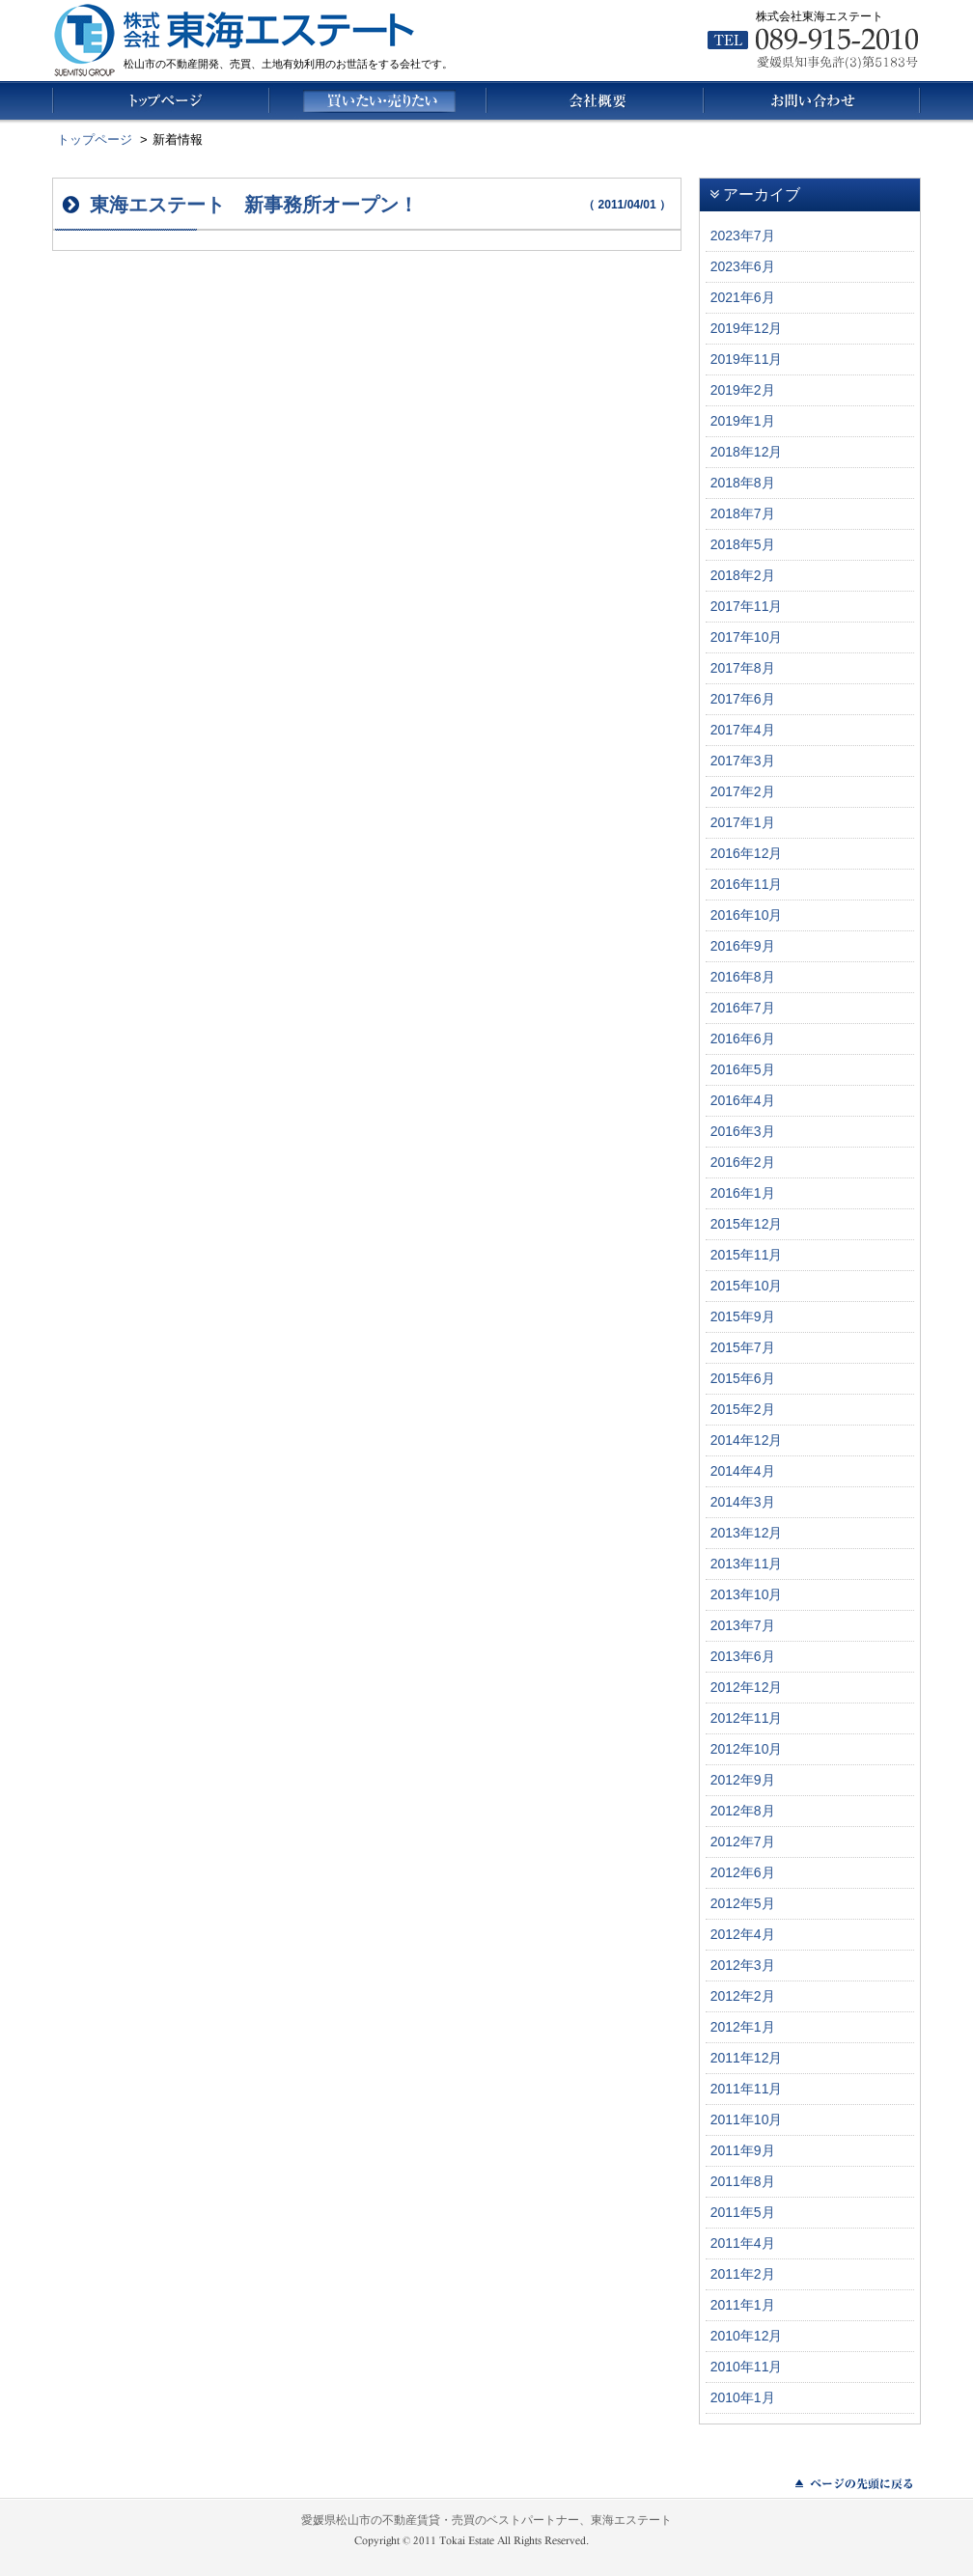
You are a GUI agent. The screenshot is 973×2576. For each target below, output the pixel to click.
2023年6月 (742, 266)
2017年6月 (742, 698)
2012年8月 (742, 1810)
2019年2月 (742, 390)
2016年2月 (742, 1162)
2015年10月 (746, 1285)
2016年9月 (742, 946)
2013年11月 (746, 1563)
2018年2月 (742, 575)
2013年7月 (742, 1625)
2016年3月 (742, 1131)
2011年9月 (742, 2150)
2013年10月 (746, 1594)
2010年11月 (746, 2366)
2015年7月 (742, 1347)
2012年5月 (742, 1903)
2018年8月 (742, 482)
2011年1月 (742, 2305)
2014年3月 (742, 1502)
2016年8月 (742, 976)
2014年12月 (746, 1440)
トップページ (94, 139)
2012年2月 (742, 1996)
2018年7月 (742, 513)
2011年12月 (746, 2057)
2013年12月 (746, 1532)
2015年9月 (742, 1316)
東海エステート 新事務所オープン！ (254, 204)
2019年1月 (742, 421)
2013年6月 (742, 1656)
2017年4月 (742, 729)
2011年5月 (742, 2212)
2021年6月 (742, 297)
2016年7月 (742, 1007)
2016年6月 (742, 1038)
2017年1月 (742, 822)
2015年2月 (742, 1409)
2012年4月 (742, 1934)
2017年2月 (742, 791)
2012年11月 (746, 1718)
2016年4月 (742, 1100)
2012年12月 (746, 1687)
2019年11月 (746, 359)
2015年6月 (742, 1378)
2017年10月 (746, 637)
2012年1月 (742, 2027)
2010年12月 (746, 2335)
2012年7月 (742, 1841)
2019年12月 (746, 328)
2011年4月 (742, 2243)
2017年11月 (746, 606)
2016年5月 (742, 1069)
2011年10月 (746, 2119)
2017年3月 (742, 760)
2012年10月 (746, 1749)
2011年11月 (746, 2088)
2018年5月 (742, 544)
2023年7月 (742, 235)
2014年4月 (742, 1471)
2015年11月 (746, 1254)
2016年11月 (746, 884)
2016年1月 (742, 1193)
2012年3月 (742, 1965)
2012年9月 (742, 1779)
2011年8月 (742, 2181)
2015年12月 (746, 1224)
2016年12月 (746, 853)
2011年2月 (742, 2274)
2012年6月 (742, 1872)
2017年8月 (742, 668)
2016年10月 (746, 915)
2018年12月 (746, 451)
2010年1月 (742, 2397)
